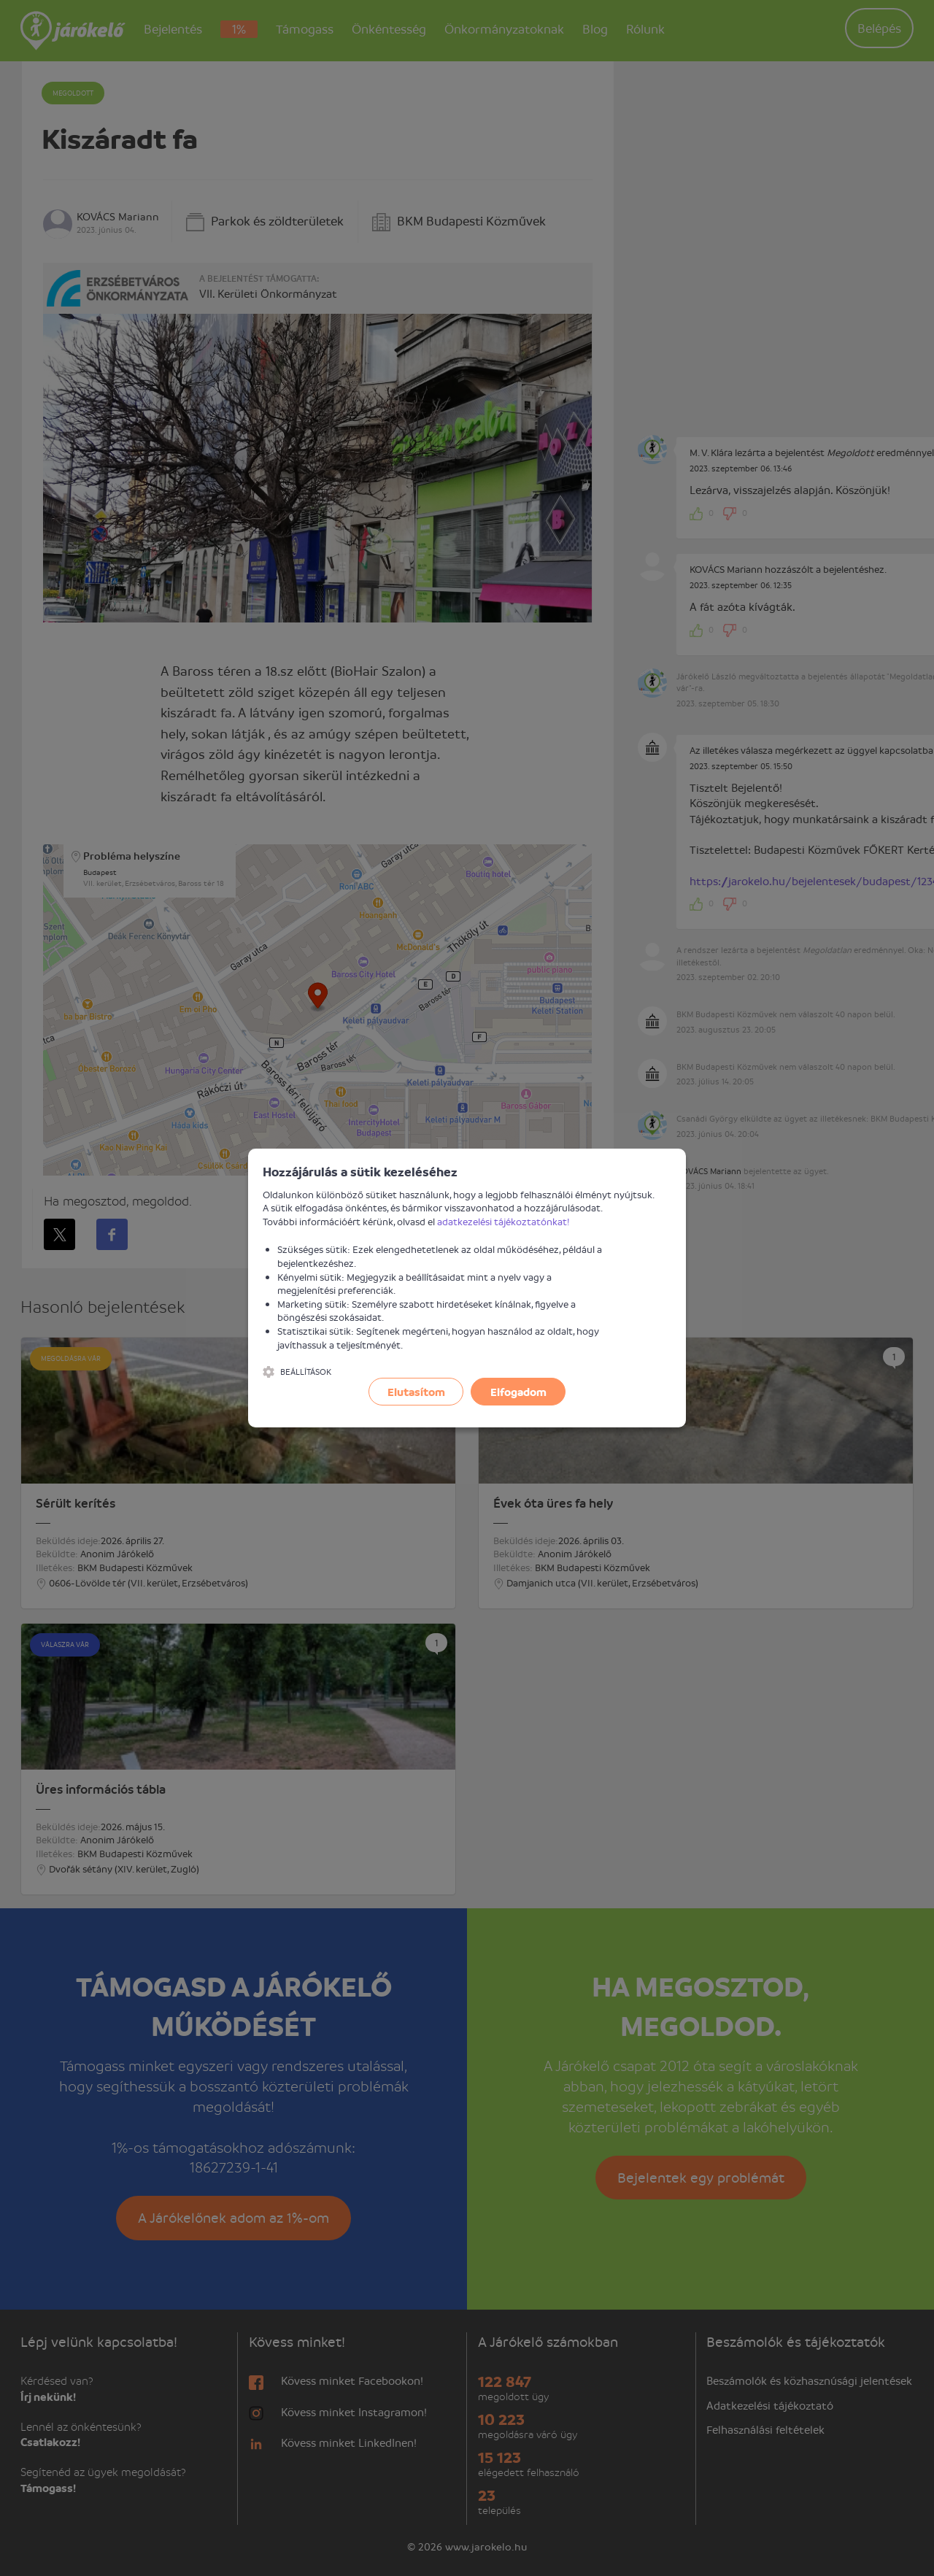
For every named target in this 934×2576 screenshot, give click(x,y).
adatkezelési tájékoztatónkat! (503, 1221)
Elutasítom (416, 1391)
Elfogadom (518, 1391)
